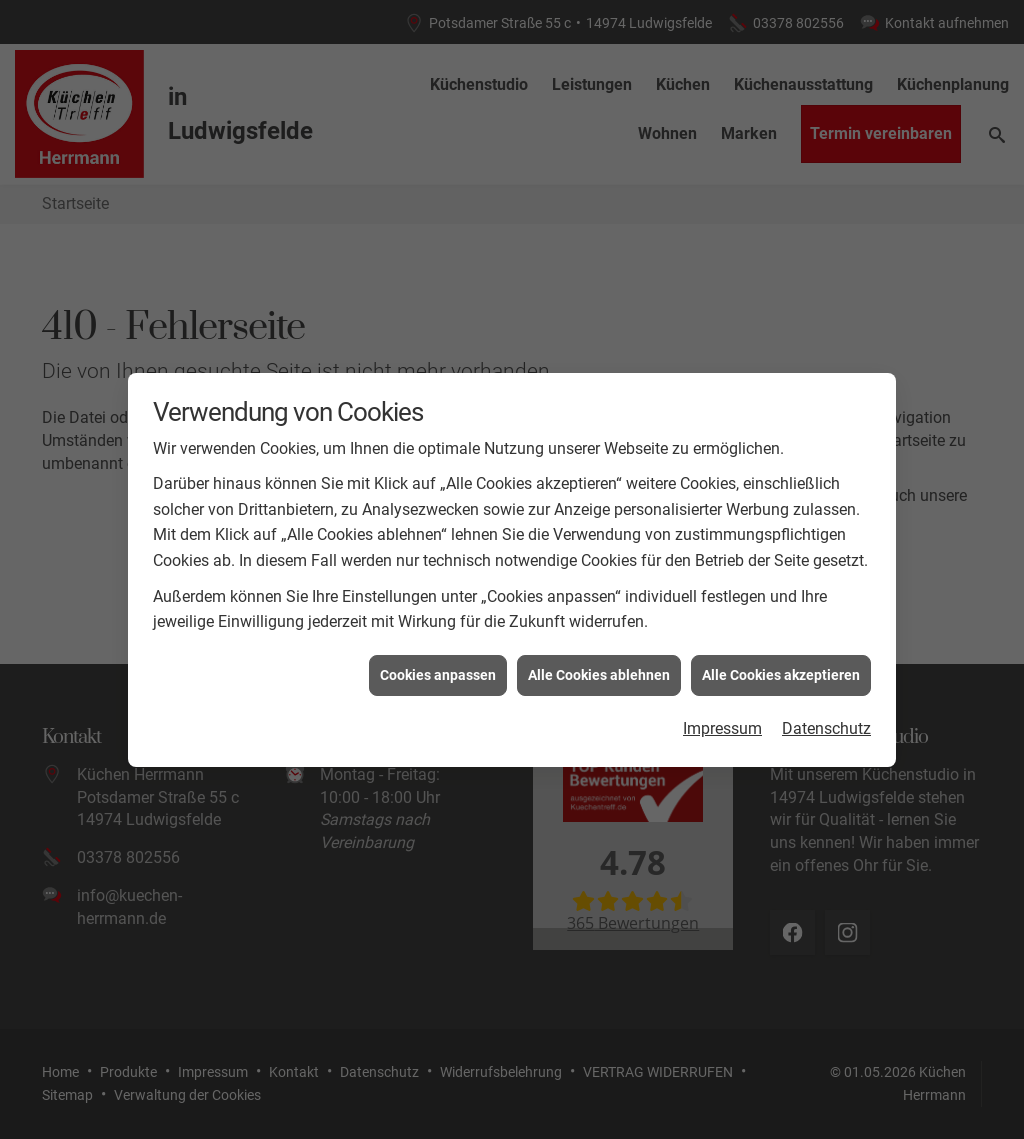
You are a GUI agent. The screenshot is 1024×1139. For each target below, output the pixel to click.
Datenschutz (826, 721)
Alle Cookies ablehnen (599, 667)
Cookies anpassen (438, 667)
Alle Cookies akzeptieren (781, 667)
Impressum (722, 721)
